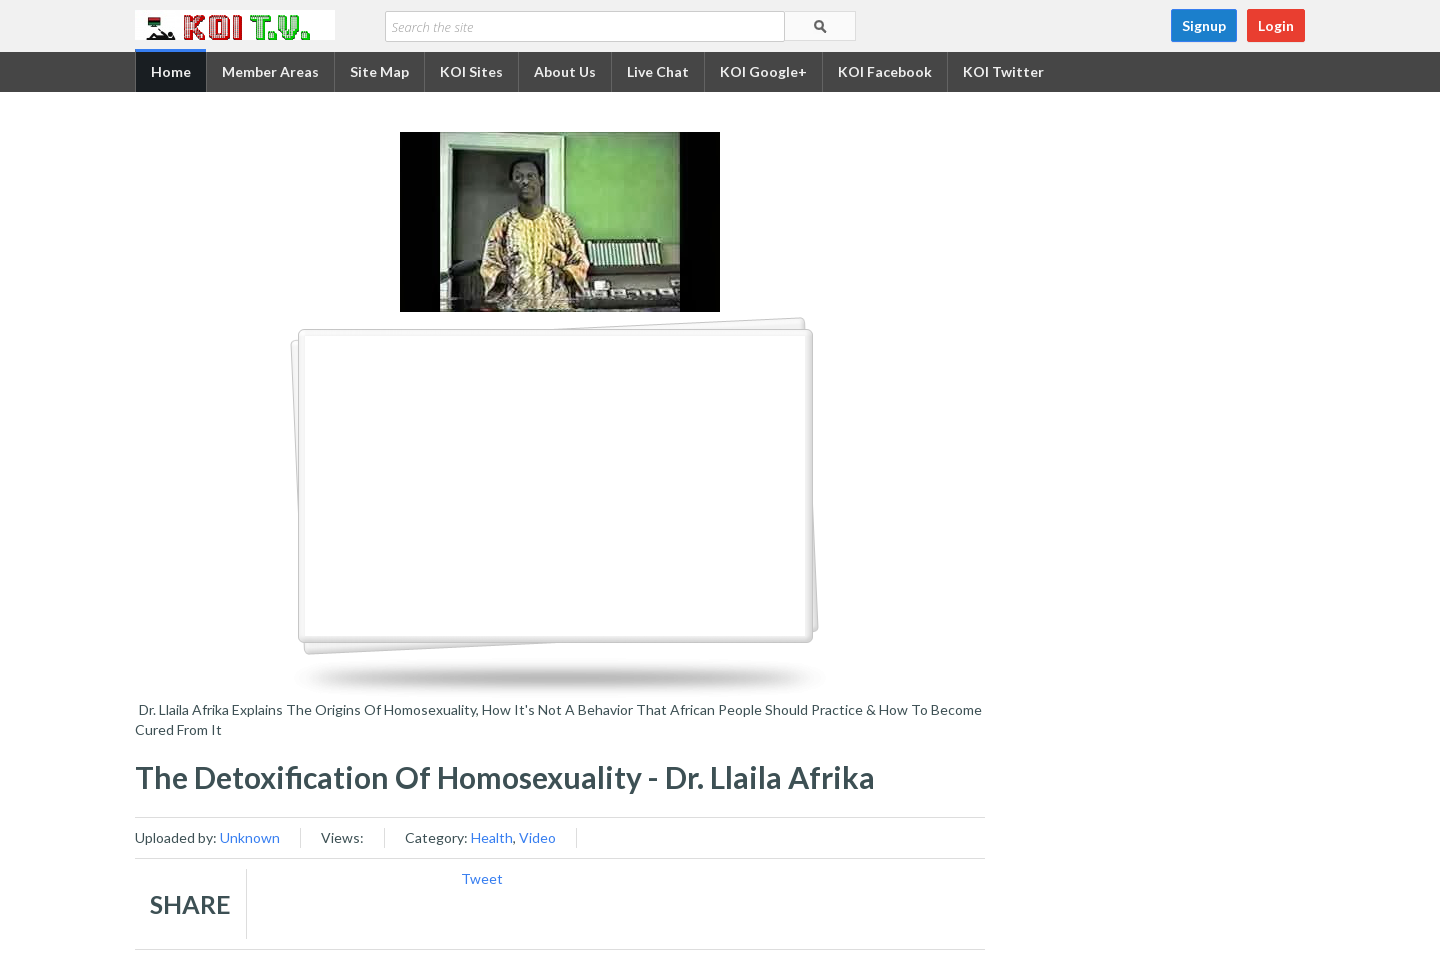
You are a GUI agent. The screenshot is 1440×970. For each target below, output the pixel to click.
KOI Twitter (1003, 71)
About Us (565, 71)
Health (492, 837)
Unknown (250, 837)
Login (1276, 25)
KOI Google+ (763, 71)
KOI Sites (471, 71)
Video (537, 837)
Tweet (482, 878)
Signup (1204, 25)
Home (171, 71)
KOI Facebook (885, 71)
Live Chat (658, 71)
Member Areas (270, 71)
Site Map (379, 71)
